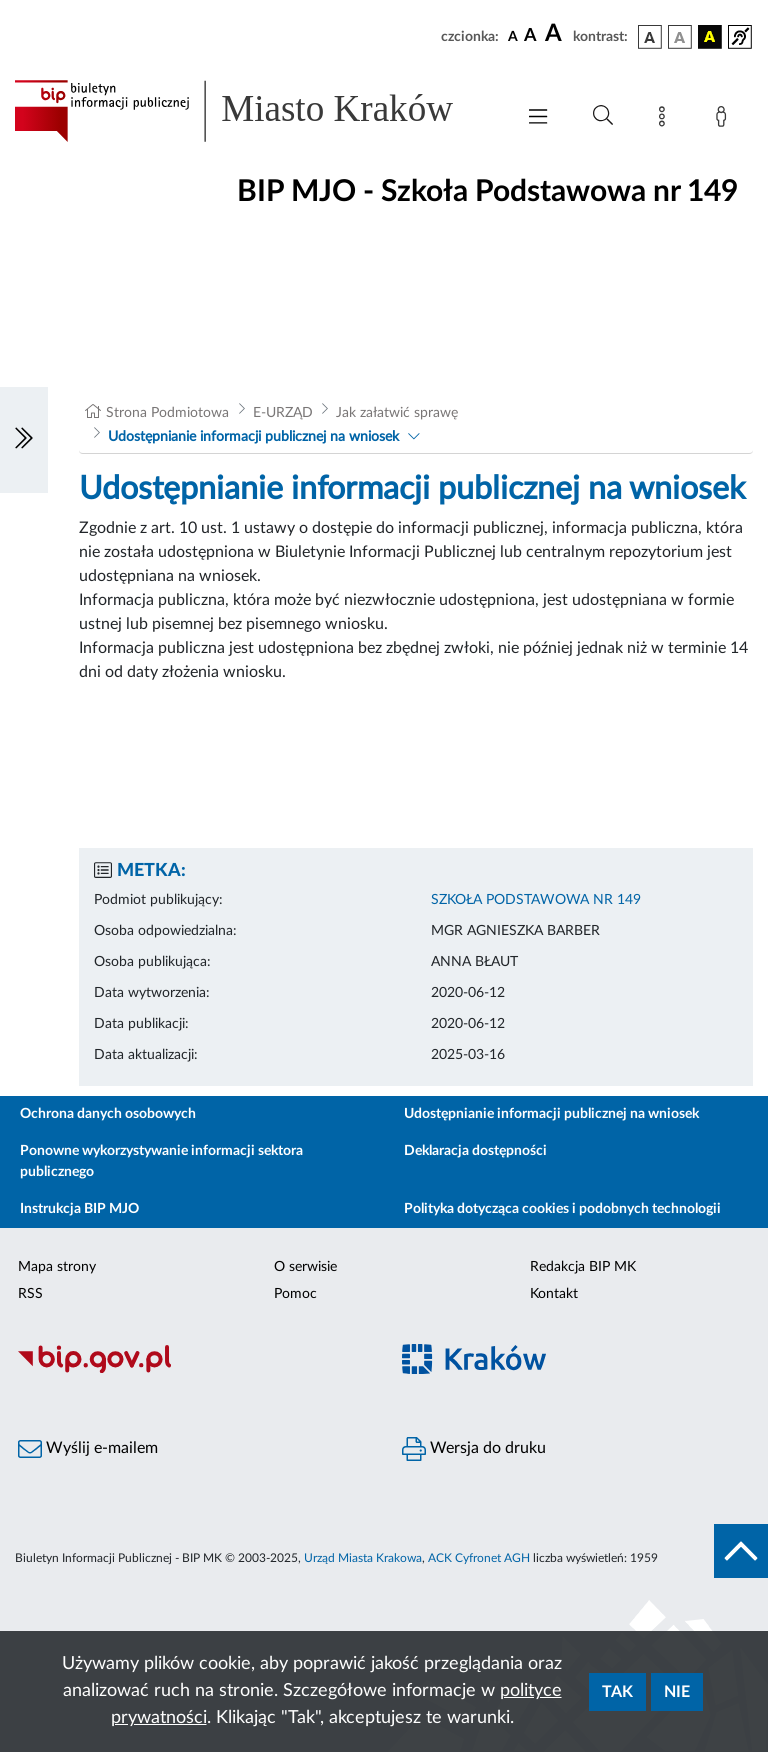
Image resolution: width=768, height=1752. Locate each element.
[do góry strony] (741, 1551)
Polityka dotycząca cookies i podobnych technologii (562, 1209)
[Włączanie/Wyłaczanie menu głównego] (538, 118)
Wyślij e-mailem (88, 1449)
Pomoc (295, 1294)
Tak (617, 1692)
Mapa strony (57, 1267)
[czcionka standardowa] (513, 36)
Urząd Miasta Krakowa (363, 1558)
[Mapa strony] (666, 120)
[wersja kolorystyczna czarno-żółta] (710, 37)
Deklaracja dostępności (475, 1151)
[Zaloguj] (725, 120)
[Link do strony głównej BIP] (254, 111)
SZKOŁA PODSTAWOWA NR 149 (536, 900)
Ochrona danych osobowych (108, 1114)
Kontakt (554, 1294)
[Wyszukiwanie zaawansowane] (603, 116)
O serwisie (305, 1267)
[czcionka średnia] (530, 36)
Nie (677, 1692)
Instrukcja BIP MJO (79, 1209)
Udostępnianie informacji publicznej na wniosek (253, 437)
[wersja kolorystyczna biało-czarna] (680, 37)
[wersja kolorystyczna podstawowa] (650, 37)
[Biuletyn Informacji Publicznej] (192, 1370)
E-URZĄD (283, 413)
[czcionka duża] (556, 34)
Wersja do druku (474, 1449)
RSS (30, 1294)
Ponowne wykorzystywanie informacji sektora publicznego (161, 1161)
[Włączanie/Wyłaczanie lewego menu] (24, 440)
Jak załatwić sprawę (397, 413)
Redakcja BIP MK (583, 1267)
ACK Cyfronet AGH (479, 1558)
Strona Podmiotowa (167, 413)
